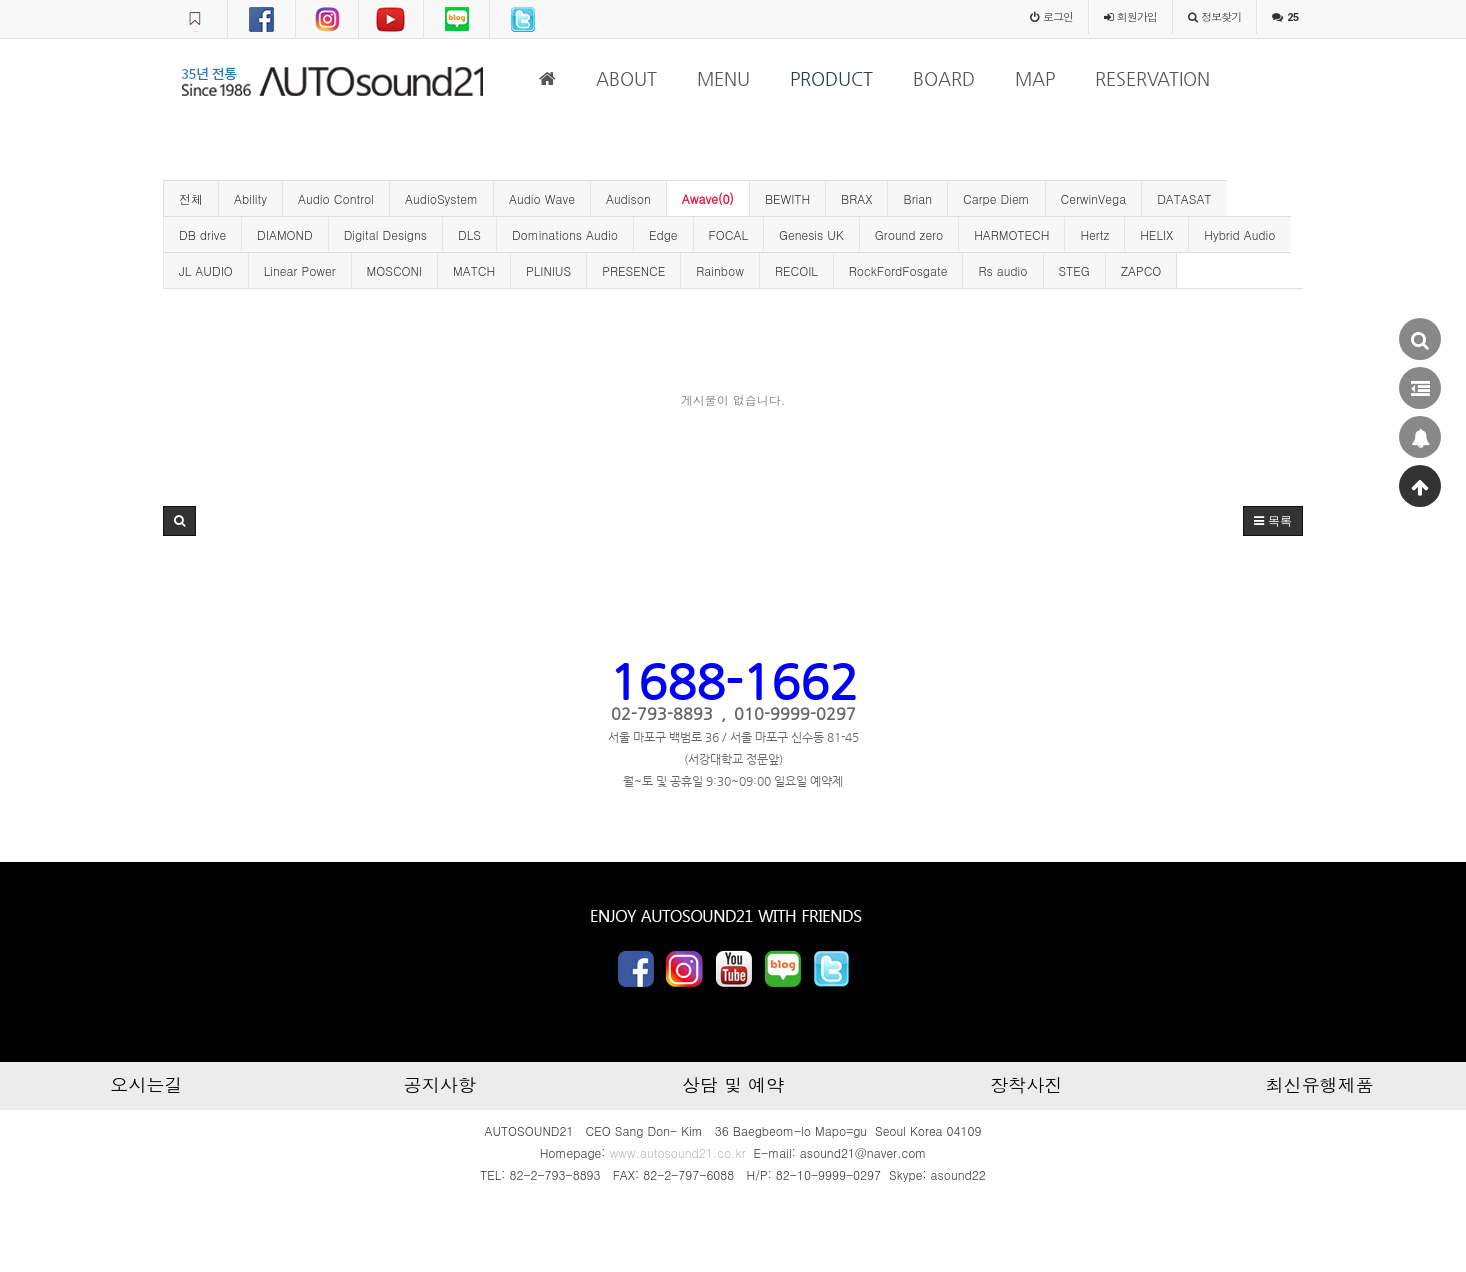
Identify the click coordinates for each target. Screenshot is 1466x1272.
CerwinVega (1094, 198)
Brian (917, 198)
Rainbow (720, 270)
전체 (191, 198)
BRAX (856, 198)
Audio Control (336, 198)
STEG (1074, 270)
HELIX (1156, 234)
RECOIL (796, 270)
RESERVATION (1152, 78)
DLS (469, 234)
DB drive (202, 234)
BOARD (944, 78)
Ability (250, 198)
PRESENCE (633, 270)
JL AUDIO (206, 270)
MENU (723, 78)
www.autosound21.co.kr (677, 1152)
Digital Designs (385, 234)
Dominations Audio (565, 234)
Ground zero (909, 234)
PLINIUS (548, 270)
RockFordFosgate (898, 270)
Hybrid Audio (1239, 234)
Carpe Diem (996, 198)
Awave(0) (708, 198)
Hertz (1094, 234)
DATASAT (1184, 198)
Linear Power (300, 270)
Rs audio (1002, 270)
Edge (663, 234)
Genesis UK (811, 234)
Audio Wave (542, 198)
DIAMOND (285, 234)
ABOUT (626, 78)
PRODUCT (831, 78)
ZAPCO (1141, 270)
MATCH (474, 270)
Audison (628, 198)
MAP (1035, 78)
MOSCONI (394, 270)
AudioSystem (441, 198)
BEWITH (787, 198)
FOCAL (728, 234)
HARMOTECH (1011, 234)
